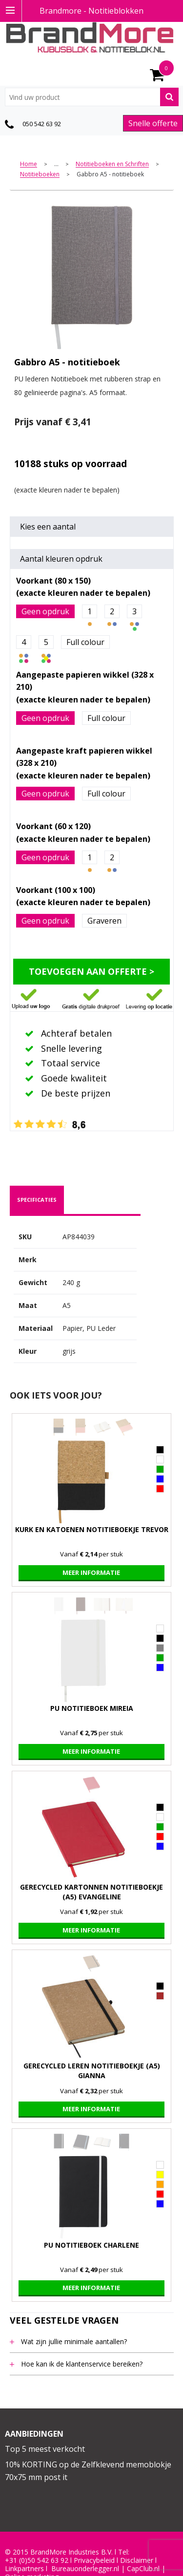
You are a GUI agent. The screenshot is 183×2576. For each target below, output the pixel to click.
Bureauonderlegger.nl (85, 2569)
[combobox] (92, 97)
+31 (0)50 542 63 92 (36, 2560)
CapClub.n (142, 2569)
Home (28, 164)
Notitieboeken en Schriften (112, 164)
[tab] (37, 1200)
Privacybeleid (94, 2560)
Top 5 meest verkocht (45, 2448)
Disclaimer (136, 2560)
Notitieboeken (40, 174)
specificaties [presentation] (37, 1199)
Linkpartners (24, 2569)
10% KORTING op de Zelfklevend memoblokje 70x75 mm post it (88, 2470)
